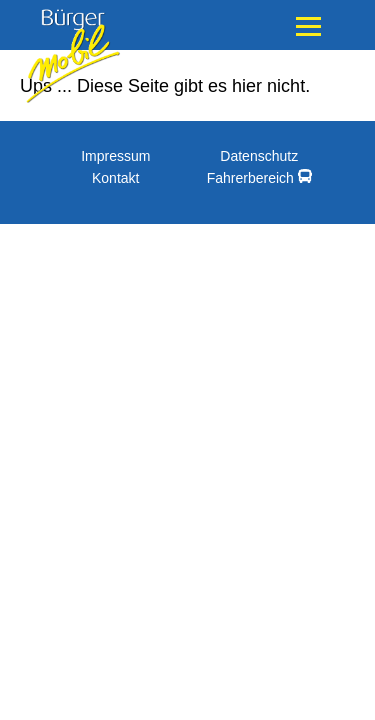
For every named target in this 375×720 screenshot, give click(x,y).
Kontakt (115, 178)
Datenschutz (259, 156)
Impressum (115, 156)
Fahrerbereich (259, 177)
